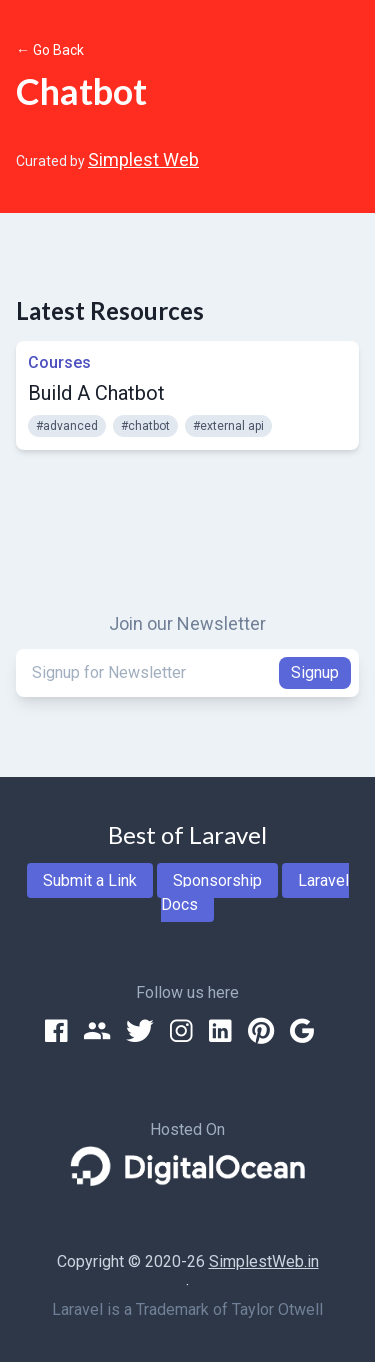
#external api (228, 426)
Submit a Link (90, 880)
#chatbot (145, 426)
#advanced (67, 426)
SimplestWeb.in (264, 1261)
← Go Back (50, 50)
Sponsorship (217, 880)
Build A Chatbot (96, 393)
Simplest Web (143, 159)
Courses (59, 362)
